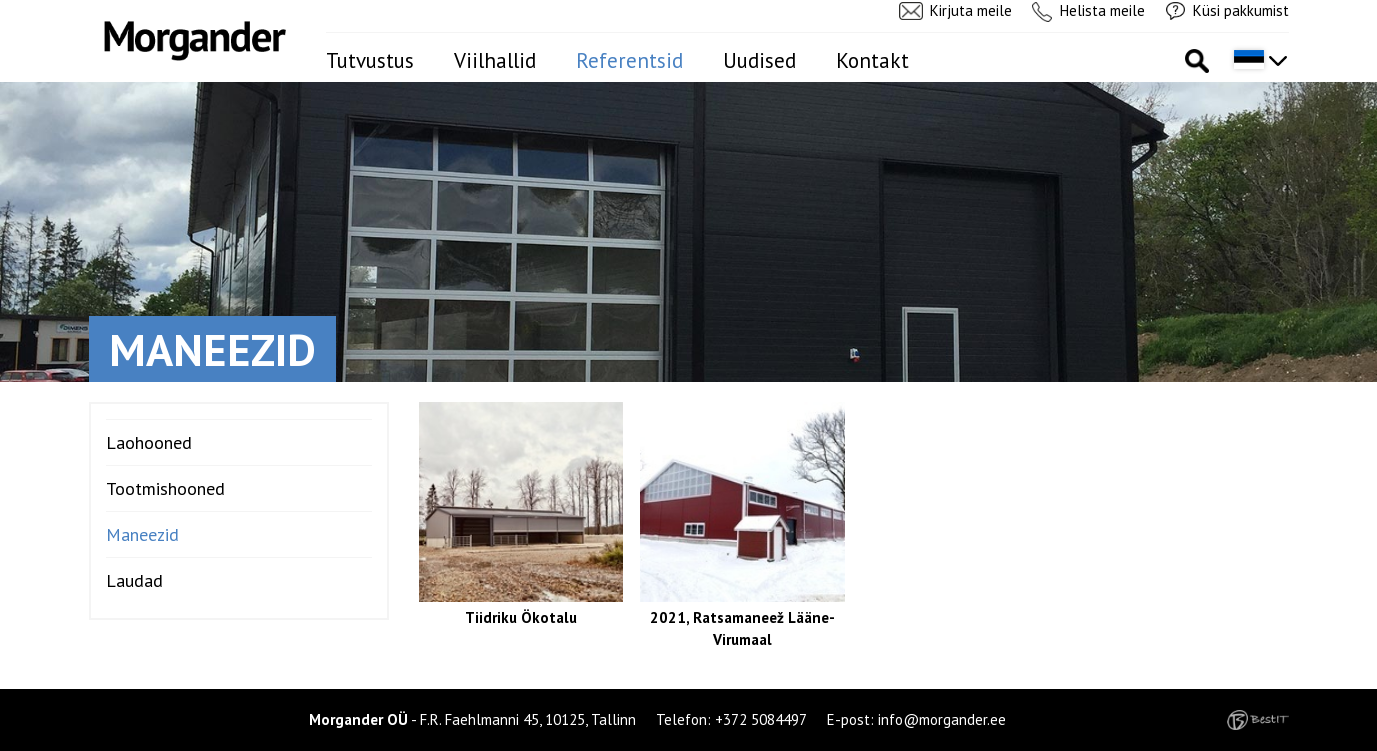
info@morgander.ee (942, 719)
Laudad (134, 580)
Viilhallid (495, 60)
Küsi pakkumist (1241, 10)
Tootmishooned (165, 488)
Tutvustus (370, 60)
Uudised (759, 60)
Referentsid (629, 60)
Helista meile (1102, 10)
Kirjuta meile (971, 10)
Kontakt (872, 60)
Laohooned (149, 442)
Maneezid (142, 534)
